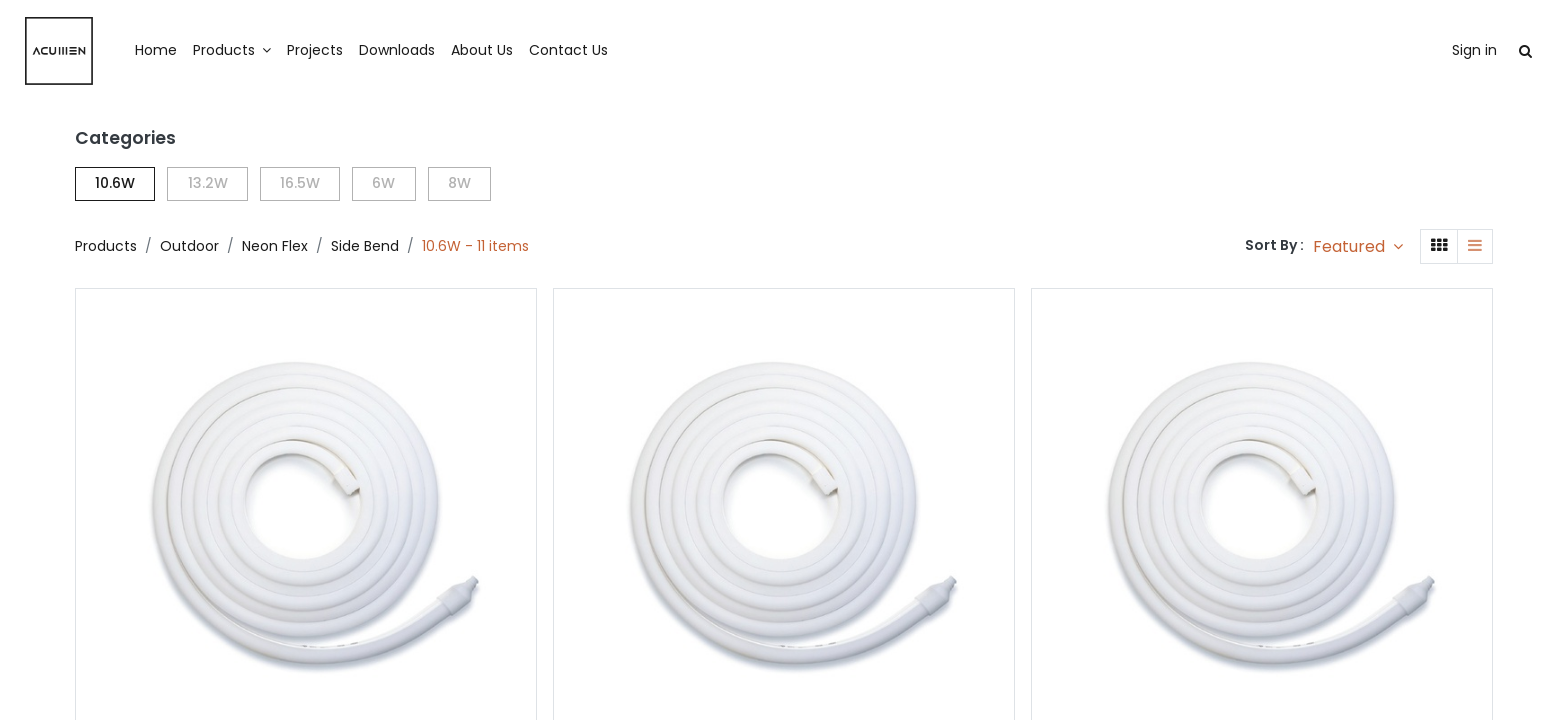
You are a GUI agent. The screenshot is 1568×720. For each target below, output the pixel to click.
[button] (1358, 246)
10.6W (115, 183)
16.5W (300, 183)
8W (459, 183)
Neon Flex (275, 246)
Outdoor (189, 246)
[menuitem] (208, 51)
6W (383, 183)
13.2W (208, 183)
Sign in (1422, 50)
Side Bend (365, 246)
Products (106, 246)
